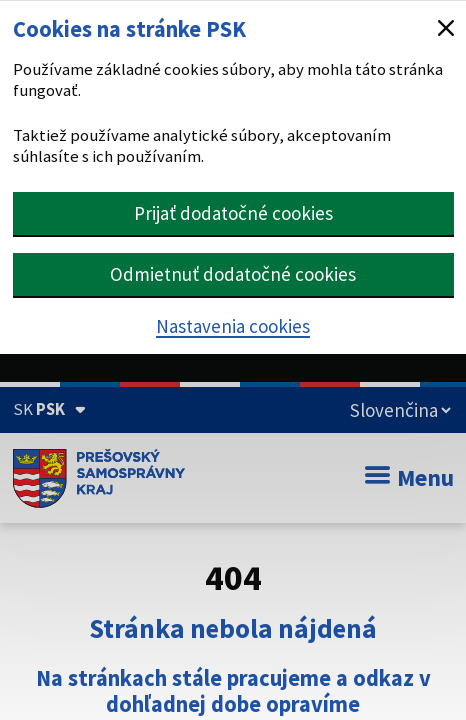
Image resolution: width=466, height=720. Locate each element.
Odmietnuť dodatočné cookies (233, 274)
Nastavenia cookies (233, 326)
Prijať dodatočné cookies (233, 213)
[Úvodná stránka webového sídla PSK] (99, 478)
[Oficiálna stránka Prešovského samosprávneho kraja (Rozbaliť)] (49, 409)
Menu (409, 477)
